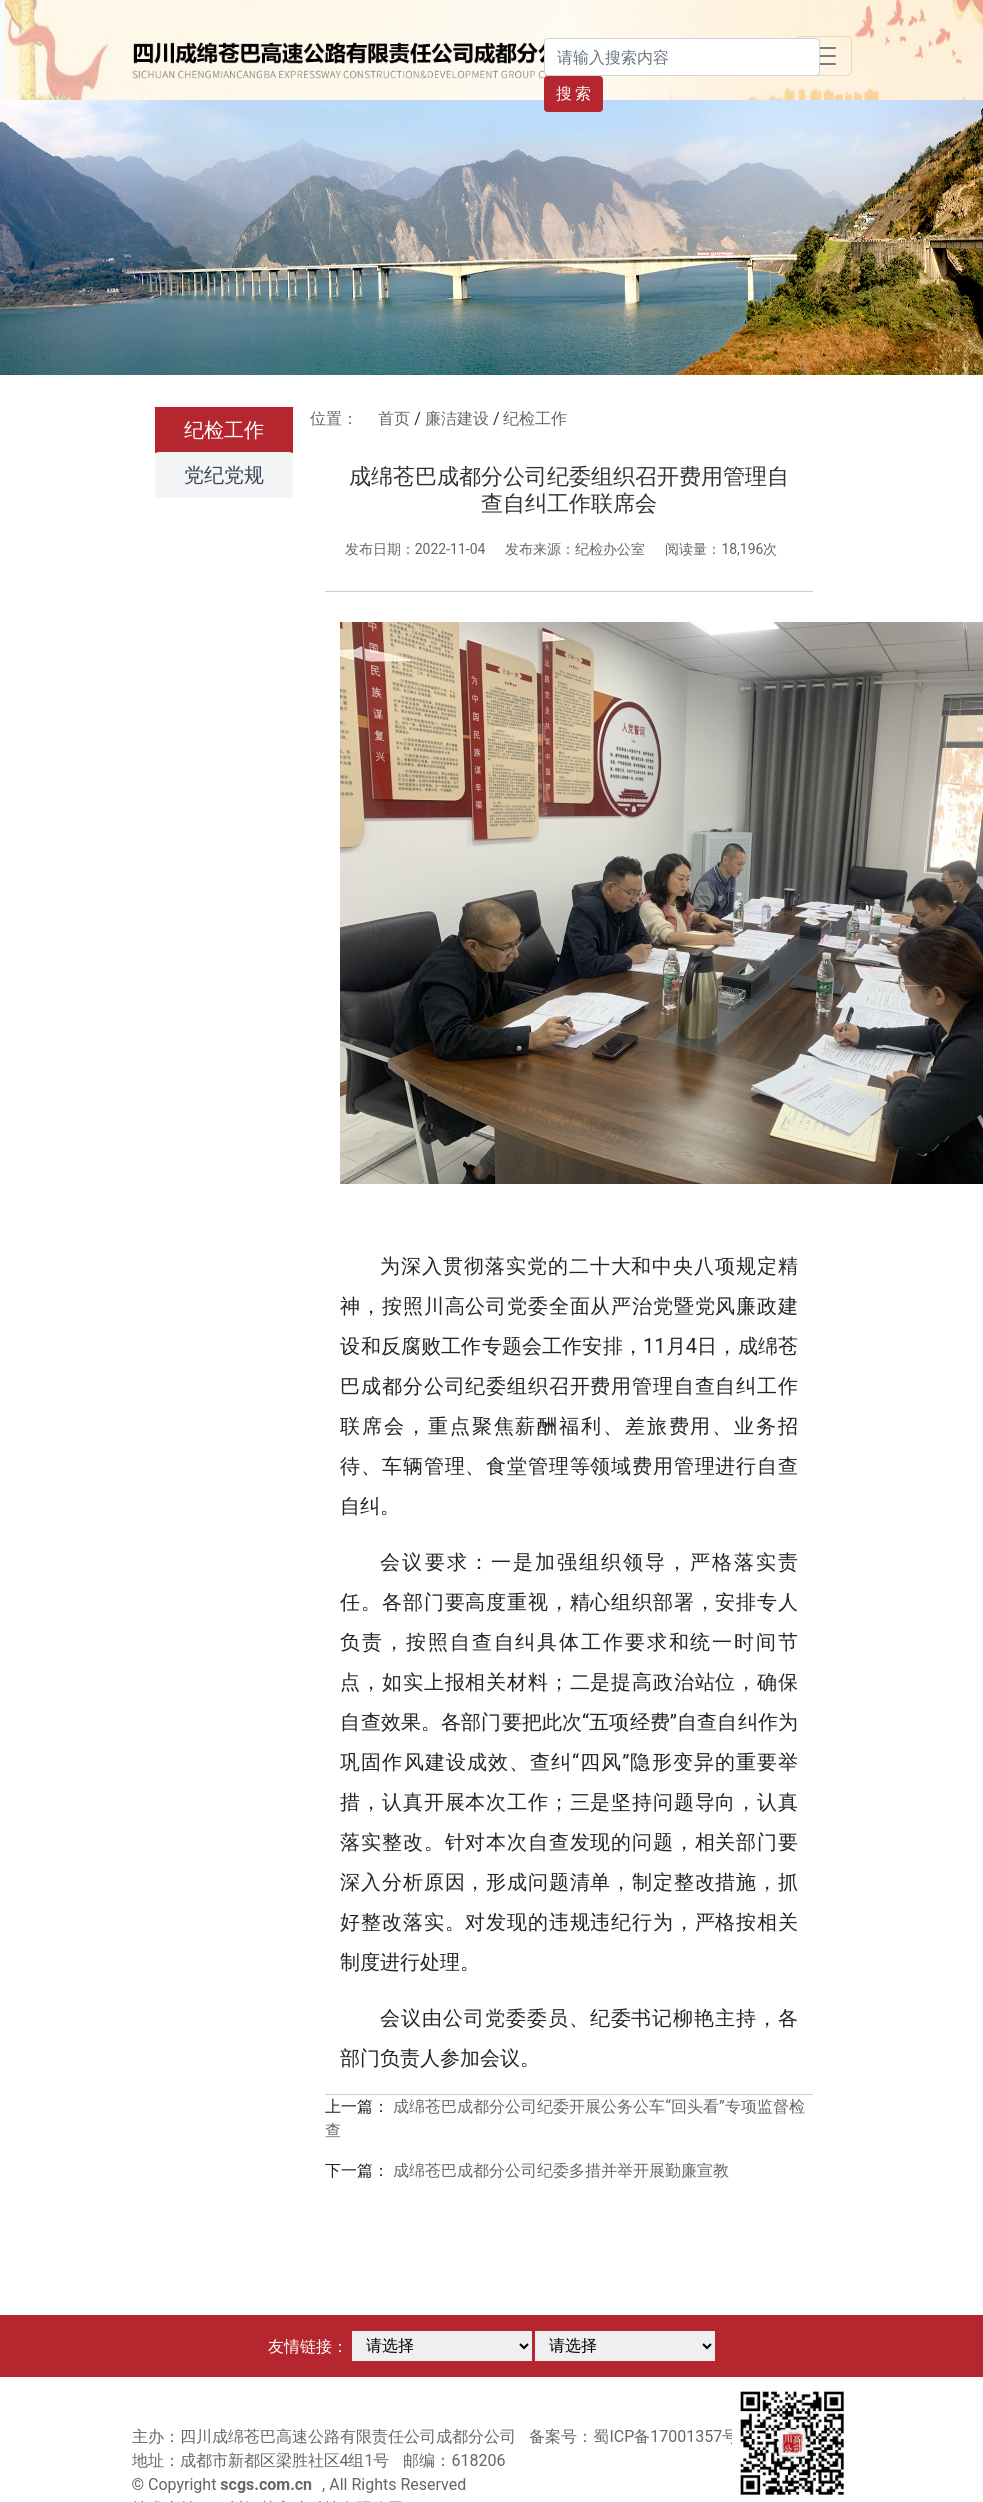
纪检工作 (224, 430)
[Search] (682, 57)
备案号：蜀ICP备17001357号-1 (640, 2436)
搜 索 (574, 93)
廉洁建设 (457, 418)
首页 (394, 418)
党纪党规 (224, 475)
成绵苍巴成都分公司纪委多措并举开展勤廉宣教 (561, 2170)
